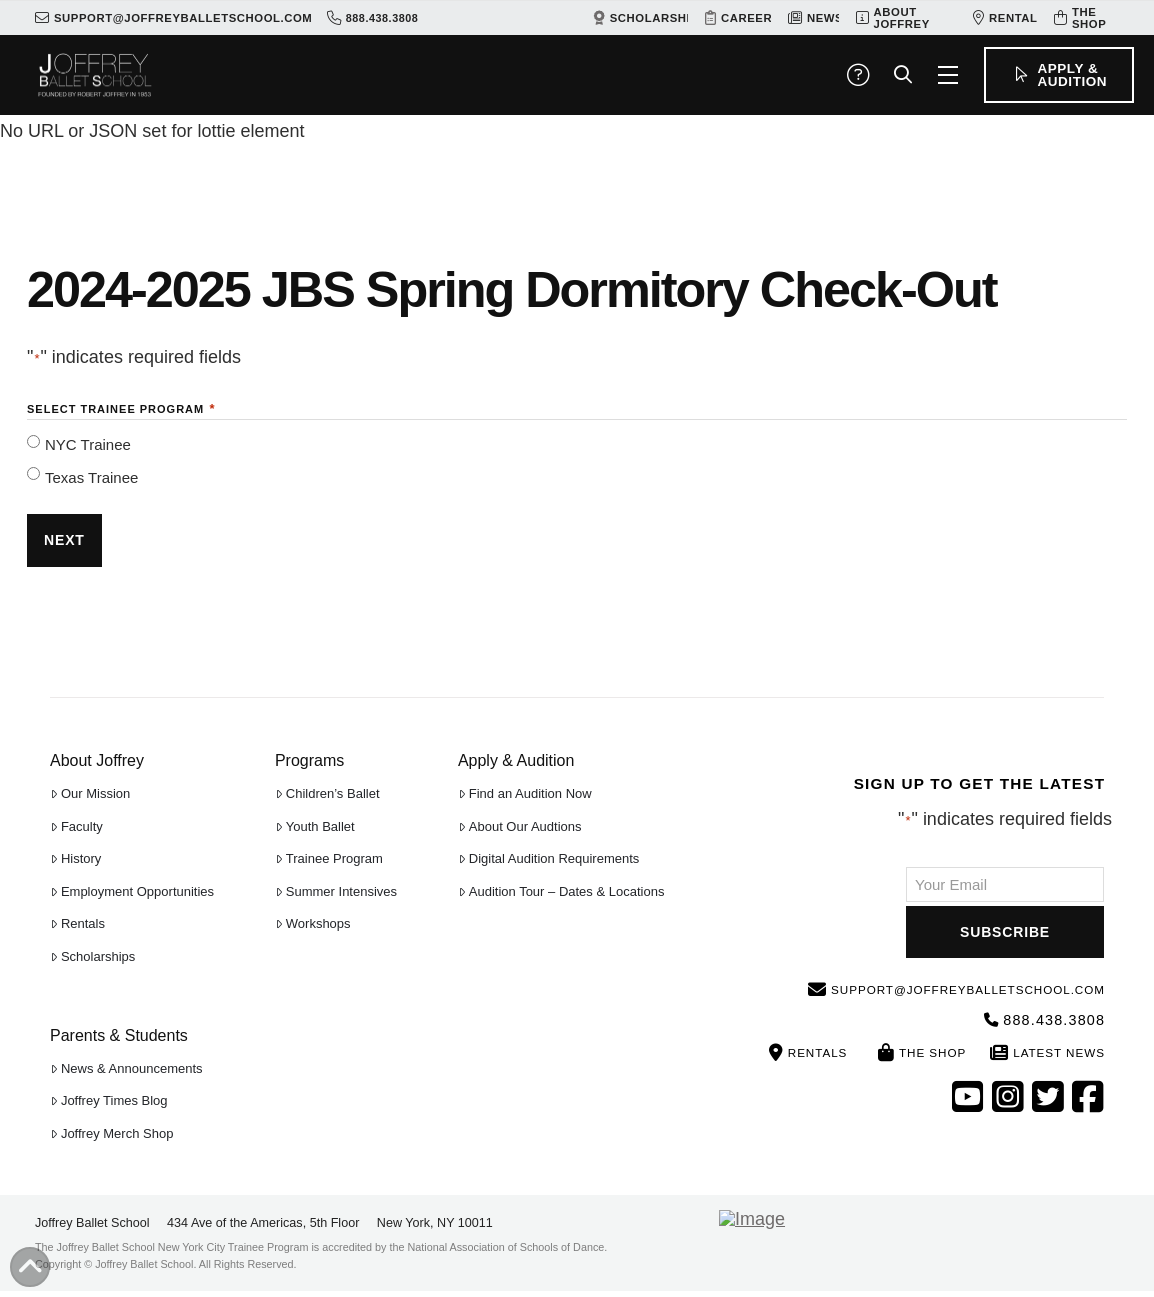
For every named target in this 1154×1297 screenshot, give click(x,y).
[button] (858, 75)
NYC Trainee (88, 444)
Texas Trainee (91, 477)
